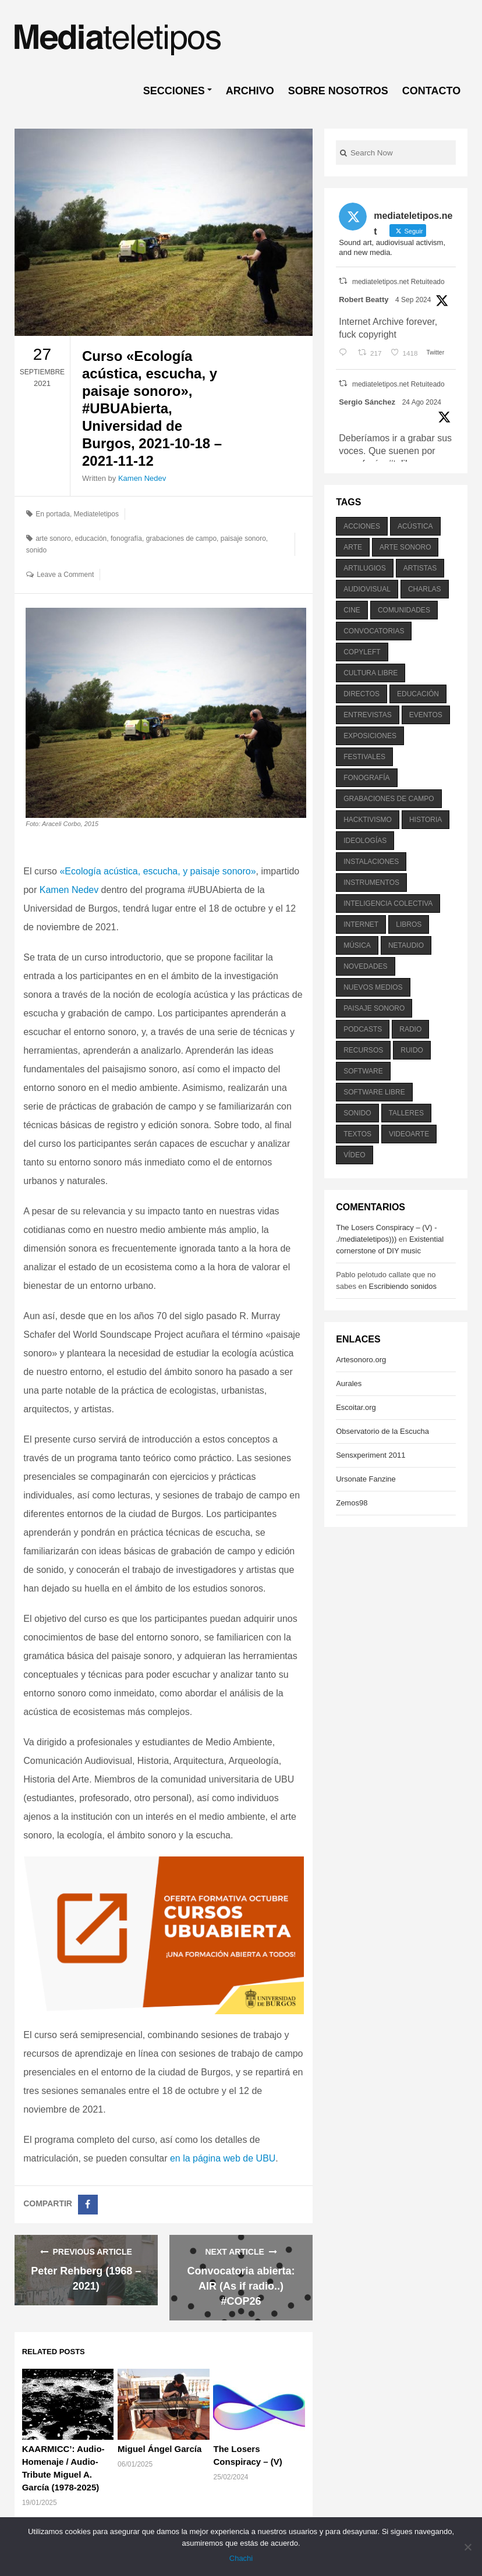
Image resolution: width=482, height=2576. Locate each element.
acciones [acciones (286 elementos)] (361, 526)
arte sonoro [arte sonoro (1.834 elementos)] (405, 547)
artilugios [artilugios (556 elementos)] (364, 568)
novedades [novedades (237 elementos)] (365, 966)
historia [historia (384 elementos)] (425, 820)
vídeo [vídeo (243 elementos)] (354, 1155)
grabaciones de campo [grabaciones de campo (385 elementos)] (388, 799)
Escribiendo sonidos (403, 1286)
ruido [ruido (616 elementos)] (412, 1050)
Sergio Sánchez (367, 402)
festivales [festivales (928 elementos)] (364, 757)
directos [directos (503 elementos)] (361, 694)
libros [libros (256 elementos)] (408, 924)
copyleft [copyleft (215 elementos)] (361, 652)
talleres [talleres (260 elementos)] (406, 1113)
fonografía (126, 538)
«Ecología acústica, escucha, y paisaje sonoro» (157, 871)
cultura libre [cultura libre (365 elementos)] (370, 673)
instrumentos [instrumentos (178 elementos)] (371, 882)
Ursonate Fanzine (366, 1479)
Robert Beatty (363, 299)
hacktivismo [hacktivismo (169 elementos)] (367, 820)
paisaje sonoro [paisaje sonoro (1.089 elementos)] (374, 1008)
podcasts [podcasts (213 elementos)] (362, 1029)
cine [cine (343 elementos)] (351, 610)
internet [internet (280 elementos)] (360, 924)
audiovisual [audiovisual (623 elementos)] (367, 589)
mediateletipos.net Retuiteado (398, 282)
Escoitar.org (356, 1407)
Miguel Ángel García (159, 2449)
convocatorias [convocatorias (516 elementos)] (373, 631)
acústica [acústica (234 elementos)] (415, 526)
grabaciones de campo (181, 538)
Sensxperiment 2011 (370, 1455)
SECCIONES (174, 91)
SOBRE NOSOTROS (338, 91)
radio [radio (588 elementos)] (410, 1029)
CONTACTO (431, 91)
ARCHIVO (250, 91)
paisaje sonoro (243, 538)
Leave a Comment (65, 575)
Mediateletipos (96, 514)
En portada (53, 514)
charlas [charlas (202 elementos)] (424, 589)
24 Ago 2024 (421, 402)
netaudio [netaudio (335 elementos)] (406, 945)
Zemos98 (351, 1502)
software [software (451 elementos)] (363, 1071)
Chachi (241, 2558)
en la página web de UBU (222, 2158)
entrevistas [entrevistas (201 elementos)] (367, 715)
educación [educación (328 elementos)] (418, 694)
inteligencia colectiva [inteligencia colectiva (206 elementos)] (388, 903)
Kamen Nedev (142, 478)
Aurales (349, 1383)
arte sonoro (53, 538)
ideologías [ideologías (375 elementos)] (365, 841)
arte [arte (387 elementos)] (352, 547)
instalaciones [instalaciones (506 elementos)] (371, 862)
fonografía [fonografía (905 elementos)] (366, 778)
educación (91, 538)
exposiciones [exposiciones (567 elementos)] (369, 736)
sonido (36, 550)
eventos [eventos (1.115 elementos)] (425, 715)
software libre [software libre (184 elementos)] (374, 1092)
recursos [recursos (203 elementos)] (363, 1050)
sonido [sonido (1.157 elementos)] (357, 1113)
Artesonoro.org (361, 1359)
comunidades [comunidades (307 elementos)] (404, 610)
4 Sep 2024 (413, 300)
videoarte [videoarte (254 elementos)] (409, 1134)
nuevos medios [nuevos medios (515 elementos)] (372, 987)
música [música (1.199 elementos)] (357, 945)
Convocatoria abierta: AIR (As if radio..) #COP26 (241, 2286)
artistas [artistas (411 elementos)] (420, 568)
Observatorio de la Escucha (382, 1431)
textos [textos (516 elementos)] (357, 1134)
